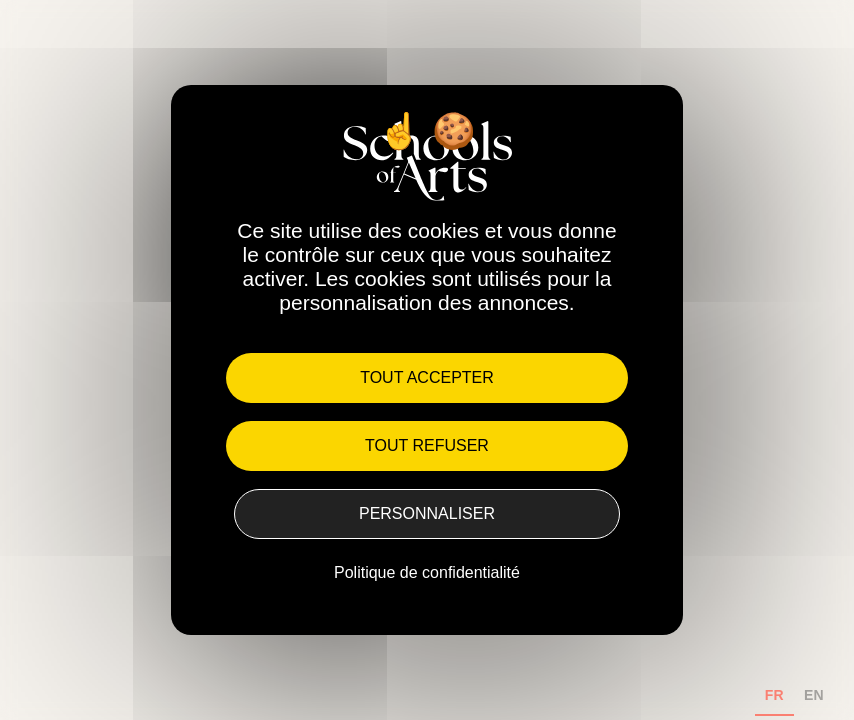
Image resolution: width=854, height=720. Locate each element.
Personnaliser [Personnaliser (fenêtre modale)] (427, 513)
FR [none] (774, 695)
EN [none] (814, 695)
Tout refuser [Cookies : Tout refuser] (427, 445)
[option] (814, 697)
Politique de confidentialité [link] (427, 572)
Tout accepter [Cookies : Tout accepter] (427, 377)
